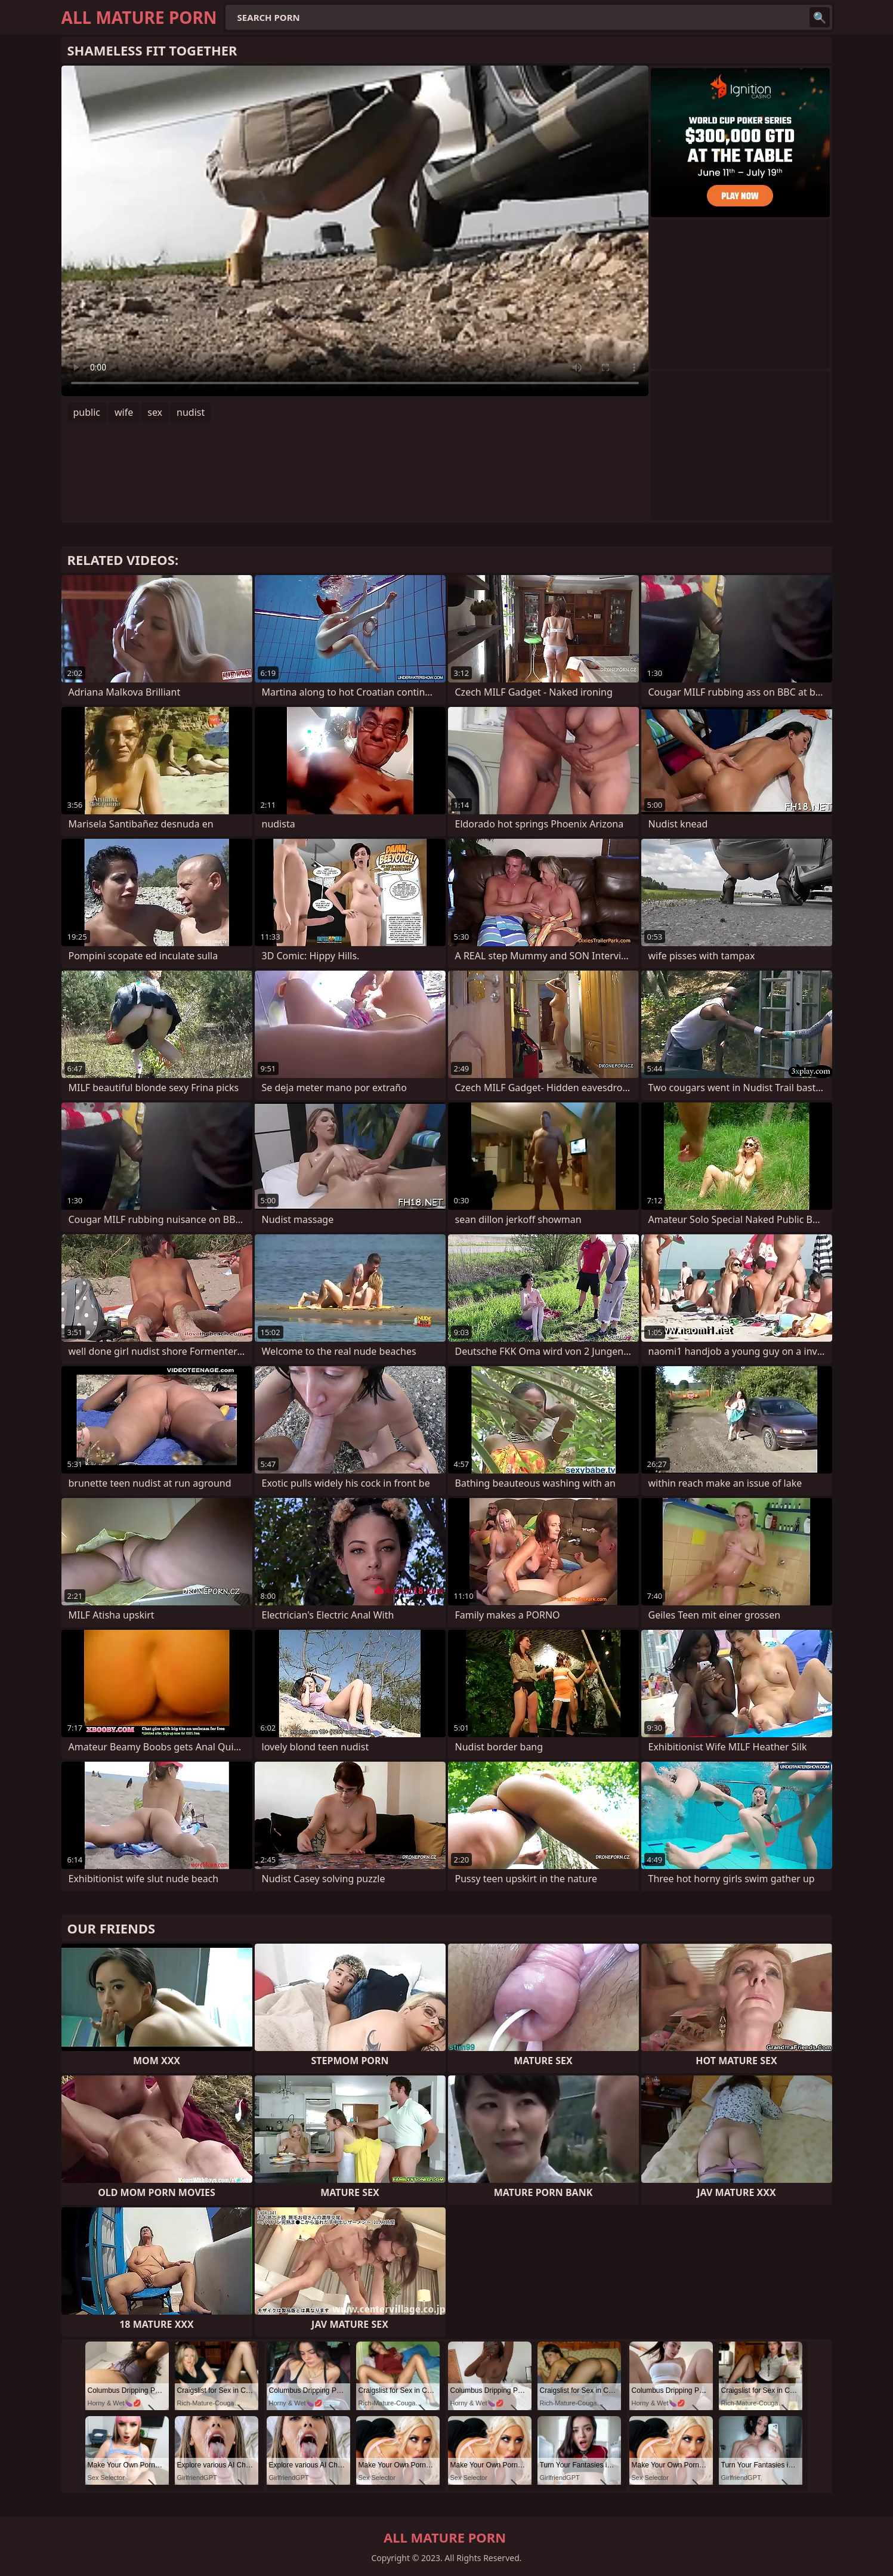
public (87, 412)
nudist (191, 412)
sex (154, 412)
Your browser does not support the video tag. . (354, 231)
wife (124, 412)
